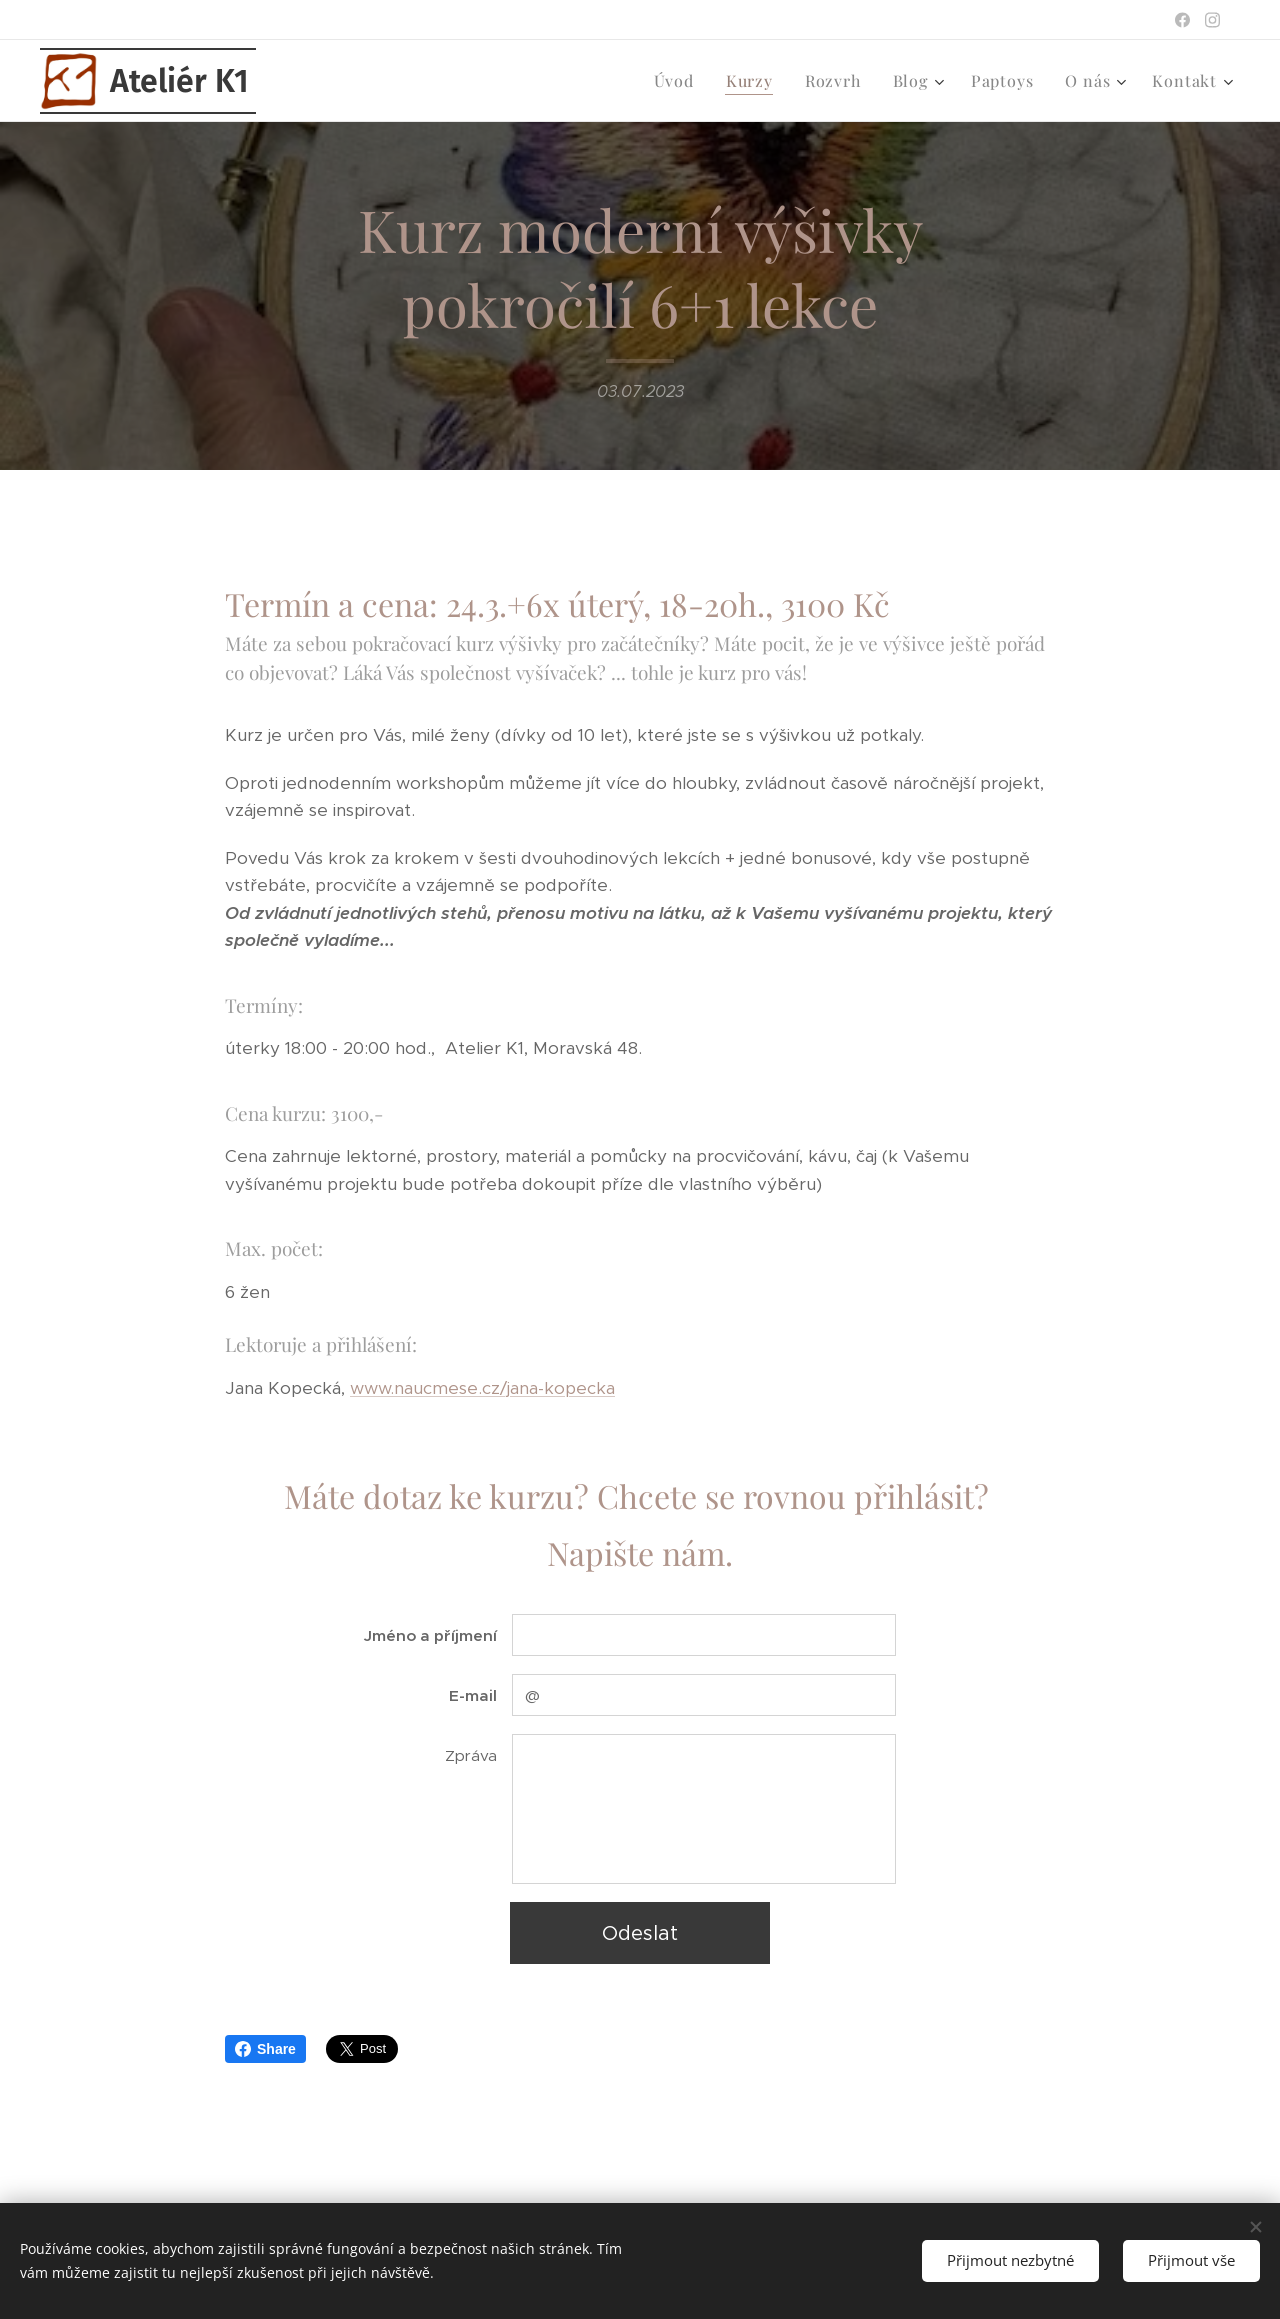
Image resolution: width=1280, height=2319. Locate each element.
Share (265, 2049)
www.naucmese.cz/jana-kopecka (482, 1388)
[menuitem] (679, 81)
